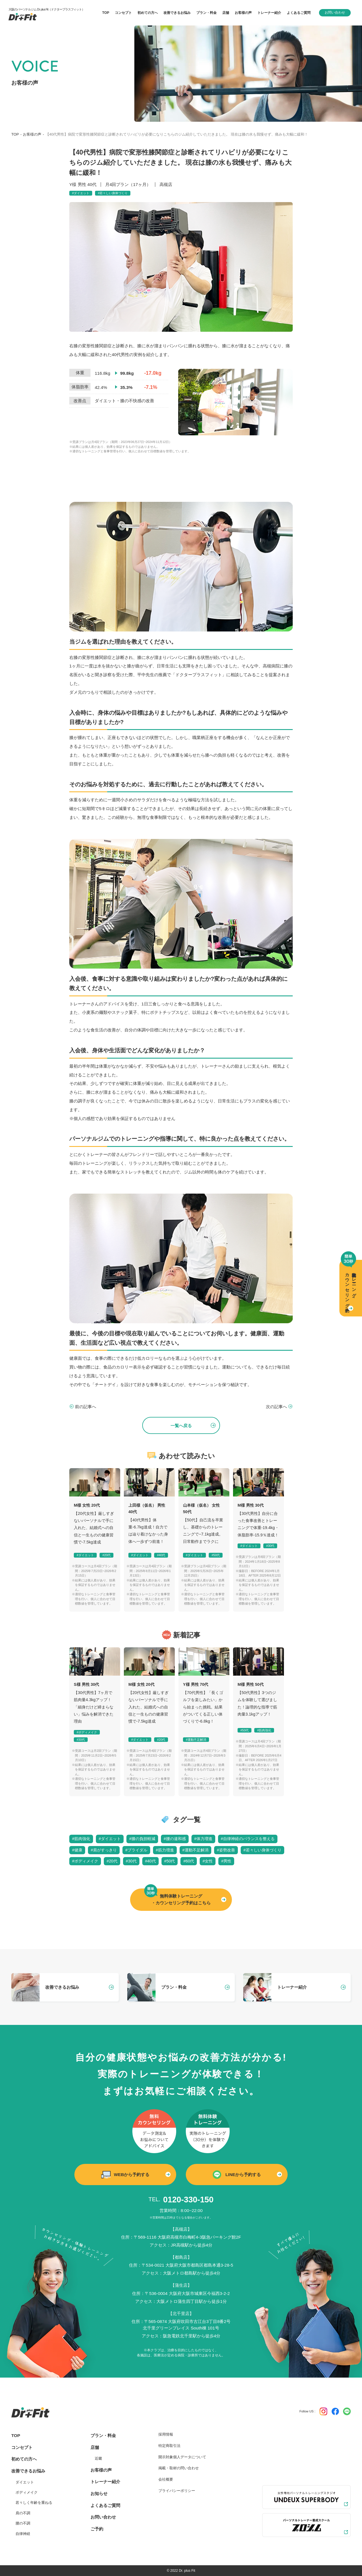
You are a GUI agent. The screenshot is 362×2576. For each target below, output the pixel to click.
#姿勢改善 (226, 1850)
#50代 (216, 1555)
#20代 (106, 1555)
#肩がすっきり (104, 1850)
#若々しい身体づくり (113, 193)
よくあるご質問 (105, 2505)
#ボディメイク (87, 1732)
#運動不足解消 (196, 1739)
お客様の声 (32, 134)
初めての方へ (24, 2459)
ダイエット (25, 2482)
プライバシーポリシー (176, 2491)
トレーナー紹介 (105, 2481)
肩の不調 (23, 2513)
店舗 (94, 2447)
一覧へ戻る (181, 1425)
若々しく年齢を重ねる (34, 2502)
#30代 (270, 1545)
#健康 (77, 1850)
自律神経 (23, 2534)
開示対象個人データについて (182, 2457)
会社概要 (165, 2479)
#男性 (226, 1861)
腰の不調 (23, 2523)
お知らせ (98, 2493)
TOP (15, 134)
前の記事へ (85, 1406)
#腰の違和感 (175, 1838)
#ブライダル (136, 1850)
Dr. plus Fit (187, 2571)
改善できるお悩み (177, 13)
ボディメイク (27, 2492)
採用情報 (165, 2434)
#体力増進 (203, 1838)
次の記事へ (276, 1406)
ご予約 (96, 2528)
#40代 (161, 1555)
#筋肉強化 (264, 1730)
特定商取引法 (169, 2446)
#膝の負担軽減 (142, 1838)
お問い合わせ (335, 12)
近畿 (98, 2458)
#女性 (207, 1861)
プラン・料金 (103, 2435)
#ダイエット (80, 193)
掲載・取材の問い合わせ (178, 2468)
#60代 (188, 1861)
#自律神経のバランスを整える (248, 1838)
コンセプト (22, 2447)
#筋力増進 (165, 1850)
